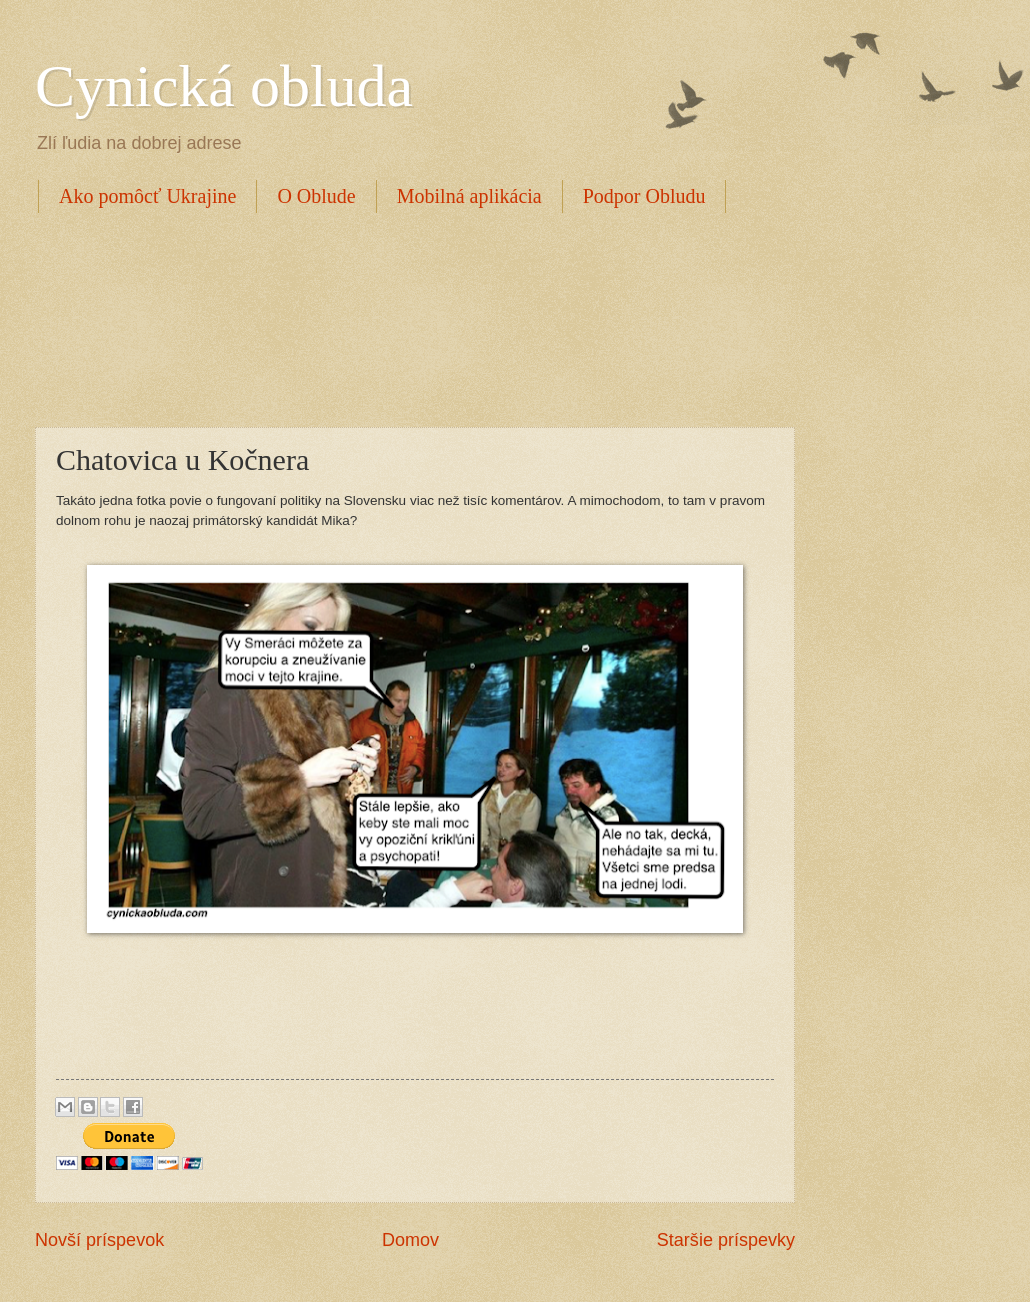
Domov (410, 1240)
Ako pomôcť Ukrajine (147, 196)
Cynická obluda (224, 86)
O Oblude (316, 196)
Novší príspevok (99, 1240)
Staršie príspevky (726, 1240)
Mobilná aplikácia (469, 196)
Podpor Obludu (644, 196)
